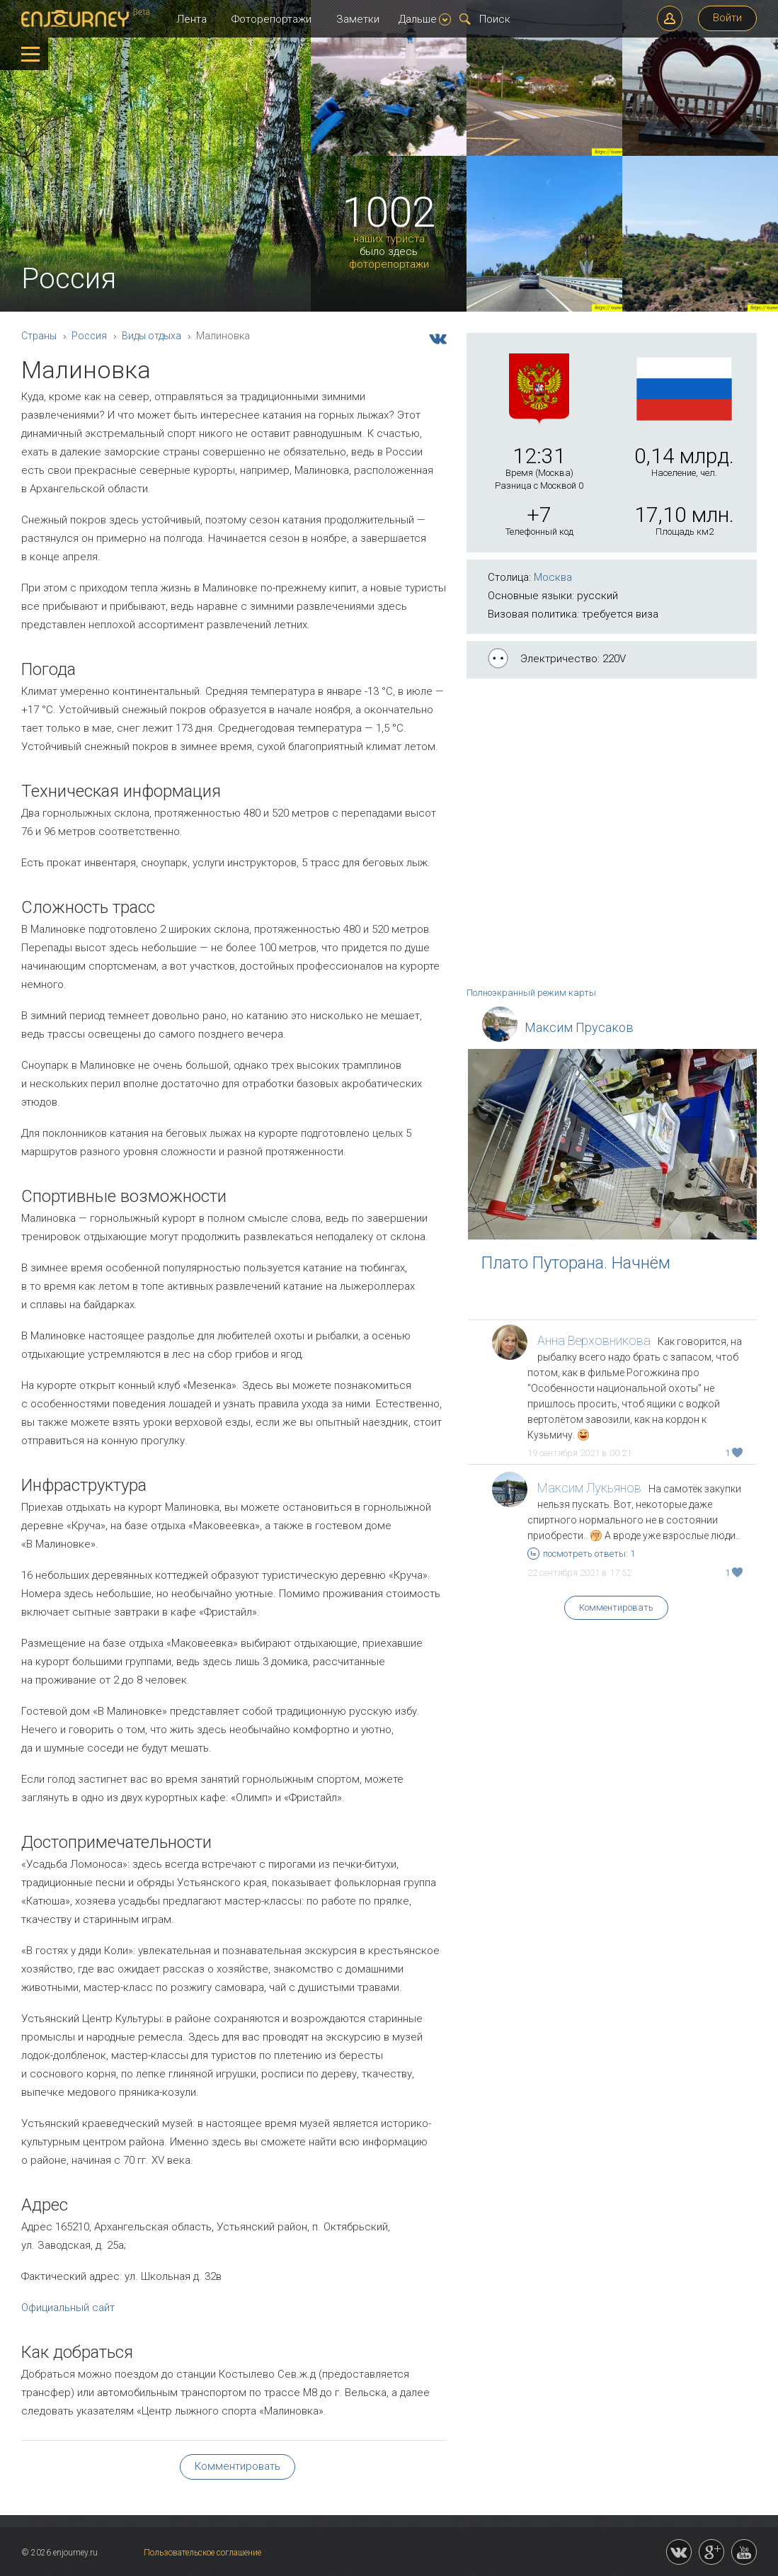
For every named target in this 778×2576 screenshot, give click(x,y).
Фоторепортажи (271, 19)
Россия (89, 335)
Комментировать (616, 1607)
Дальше (425, 19)
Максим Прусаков (579, 1027)
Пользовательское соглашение (202, 2553)
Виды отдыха (151, 335)
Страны (39, 335)
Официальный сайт (68, 2307)
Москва (553, 577)
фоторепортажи (389, 264)
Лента (191, 19)
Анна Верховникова (594, 1340)
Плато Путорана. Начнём (575, 1263)
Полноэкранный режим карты (531, 992)
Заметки (357, 19)
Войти (727, 17)
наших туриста (389, 239)
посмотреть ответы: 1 (581, 1553)
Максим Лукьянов (589, 1487)
